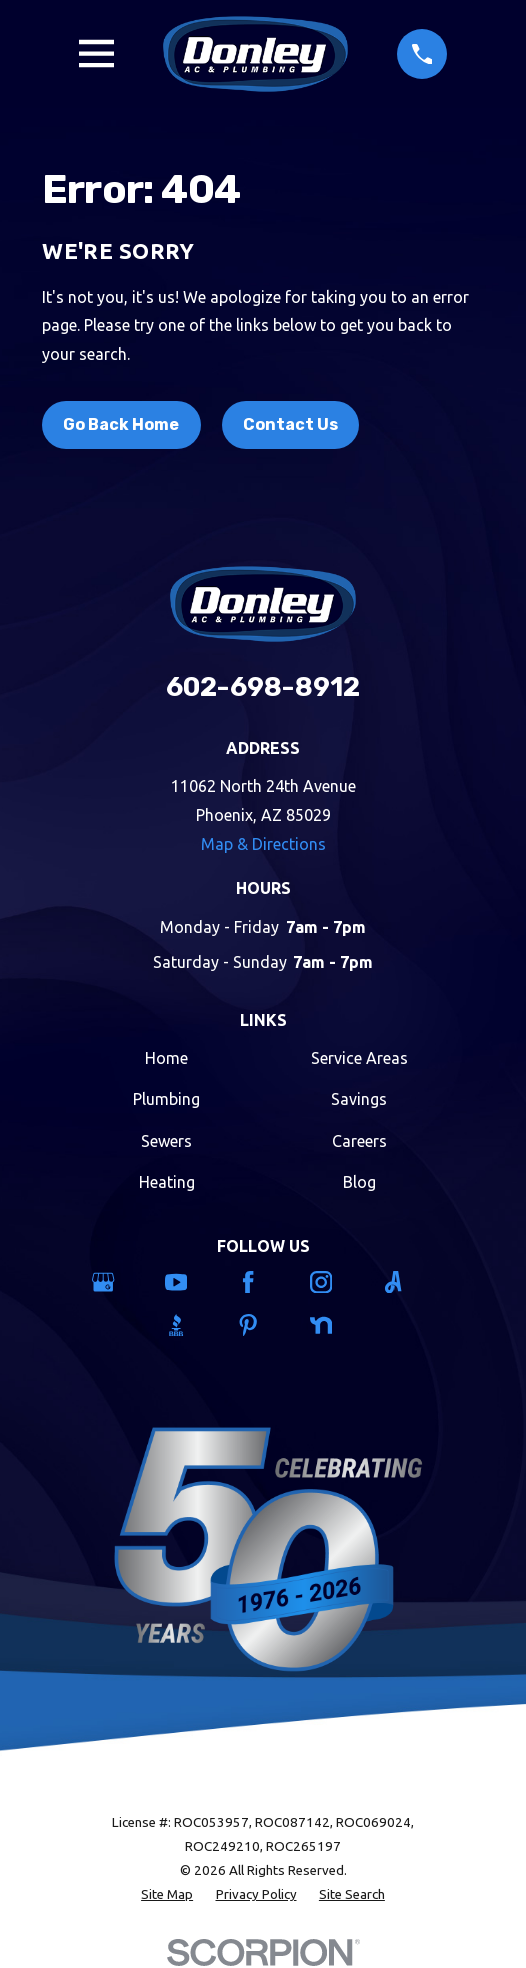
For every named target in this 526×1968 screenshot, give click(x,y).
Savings (359, 1099)
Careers (359, 1141)
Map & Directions (263, 844)
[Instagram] (336, 1282)
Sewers (166, 1141)
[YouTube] (191, 1282)
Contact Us (290, 424)
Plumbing (166, 1099)
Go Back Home (121, 424)
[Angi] (408, 1282)
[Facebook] (263, 1282)
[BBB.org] (191, 1325)
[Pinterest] (263, 1325)
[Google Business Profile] (118, 1282)
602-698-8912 (263, 687)
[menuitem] (167, 1895)
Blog (359, 1182)
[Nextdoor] (336, 1325)
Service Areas (359, 1058)
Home (166, 1058)
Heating (167, 1182)
